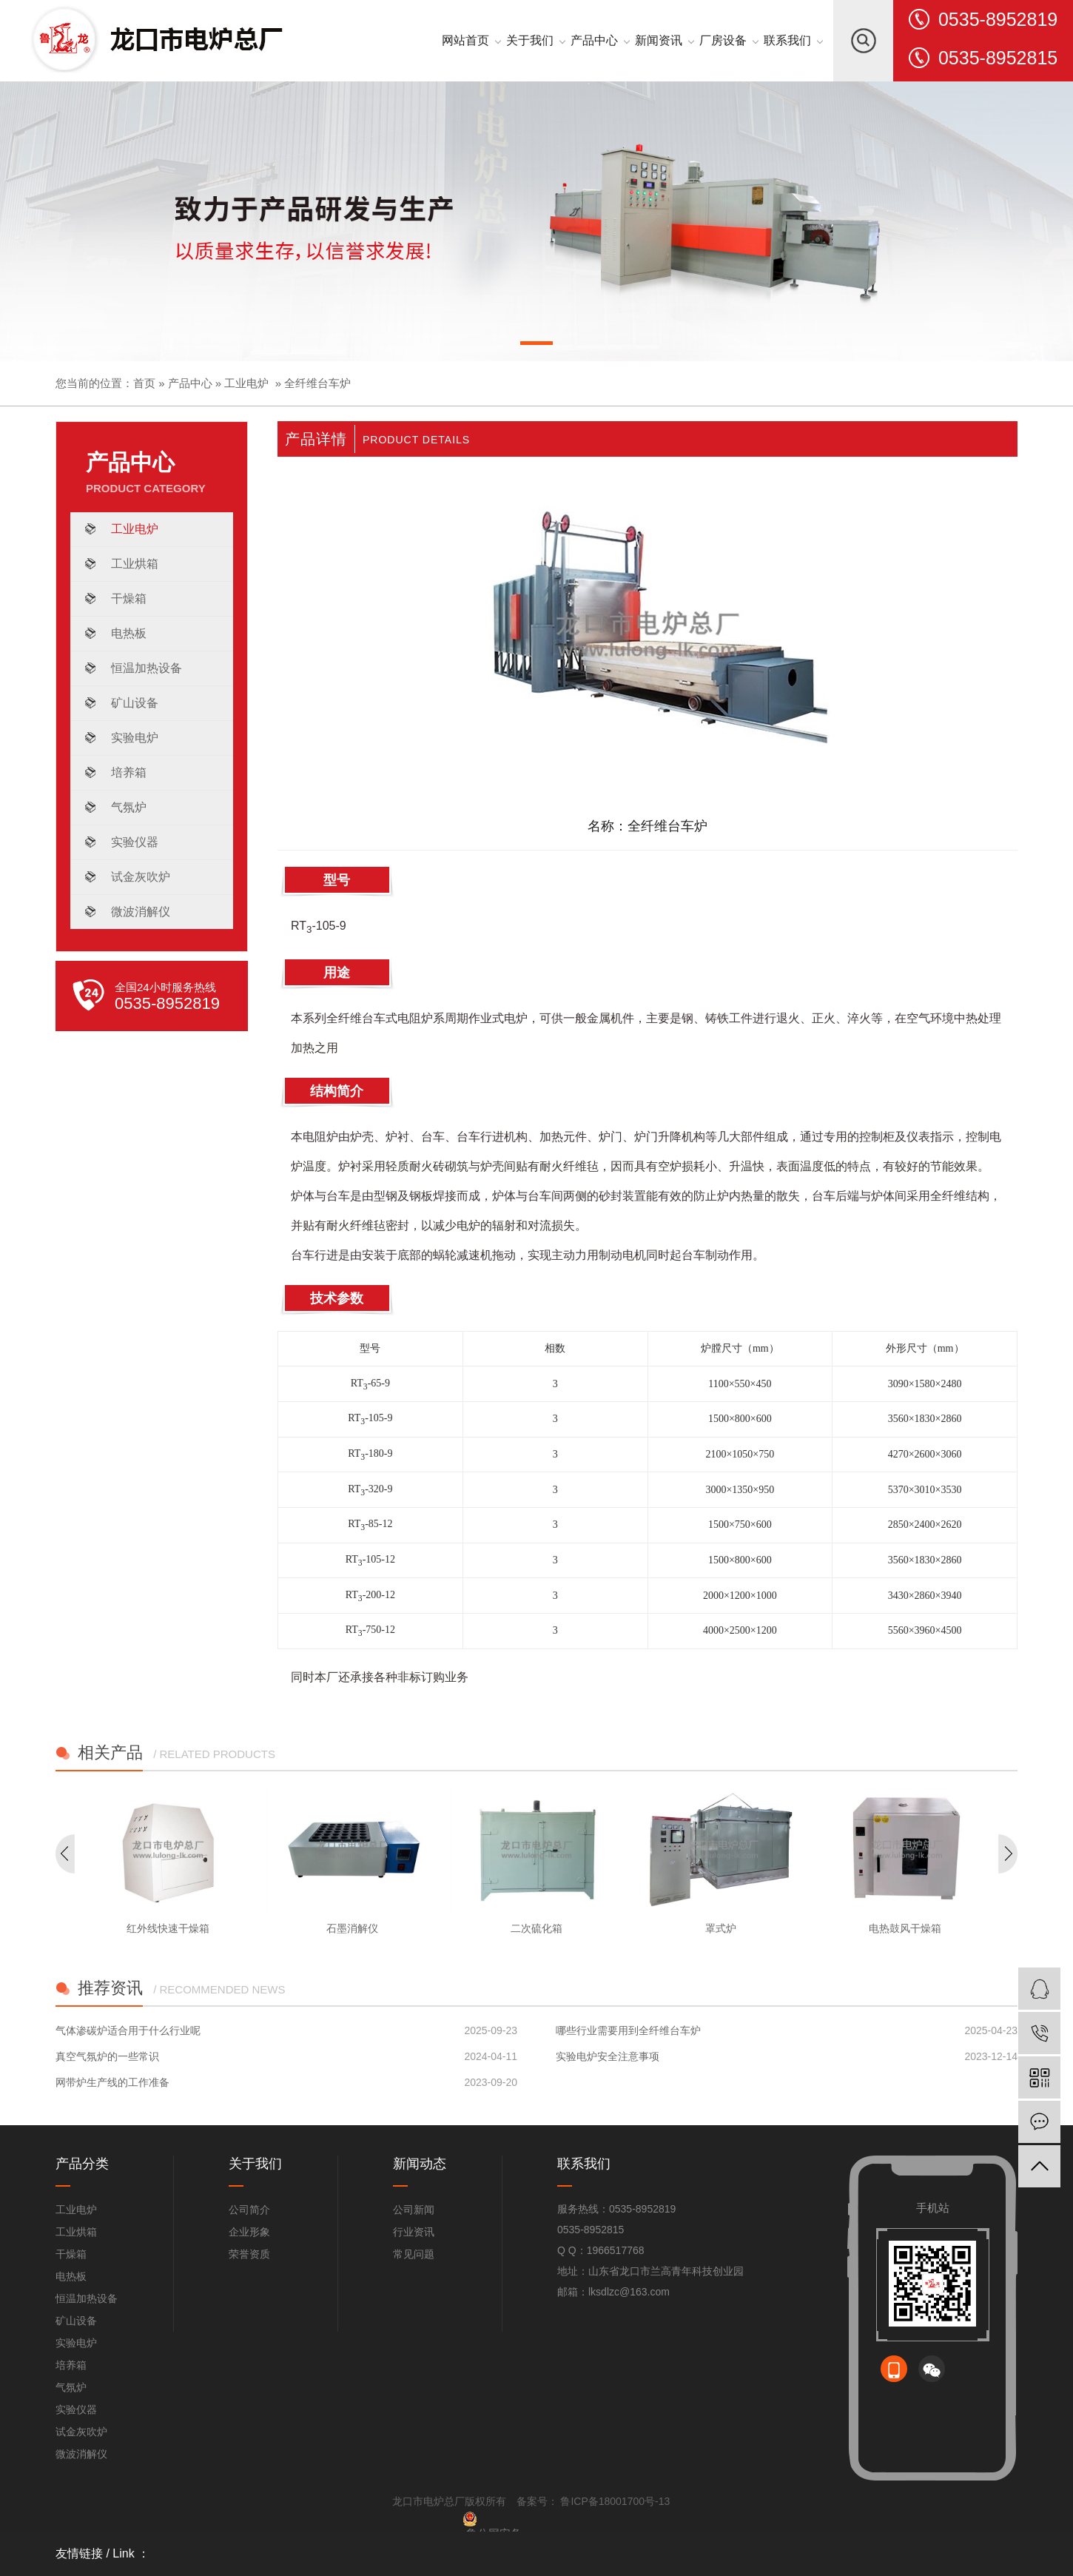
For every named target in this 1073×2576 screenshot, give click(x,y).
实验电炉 (134, 737)
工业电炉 (246, 383)
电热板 (129, 633)
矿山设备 (134, 703)
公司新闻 (413, 2210)
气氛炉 (129, 807)
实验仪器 (134, 842)
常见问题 (413, 2254)
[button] (536, 346)
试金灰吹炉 (140, 877)
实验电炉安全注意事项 (607, 2056)
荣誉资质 (249, 2254)
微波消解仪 (140, 911)
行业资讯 (413, 2232)
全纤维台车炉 (317, 383)
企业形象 (249, 2232)
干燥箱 (129, 598)
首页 (144, 383)
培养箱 (129, 772)
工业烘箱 (134, 563)
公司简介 (249, 2210)
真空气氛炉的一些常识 (107, 2056)
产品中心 (190, 383)
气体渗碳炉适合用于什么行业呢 (128, 2030)
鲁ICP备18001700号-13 (614, 2501)
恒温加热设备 (146, 668)
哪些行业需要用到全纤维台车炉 (628, 2030)
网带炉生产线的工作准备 (112, 2082)
